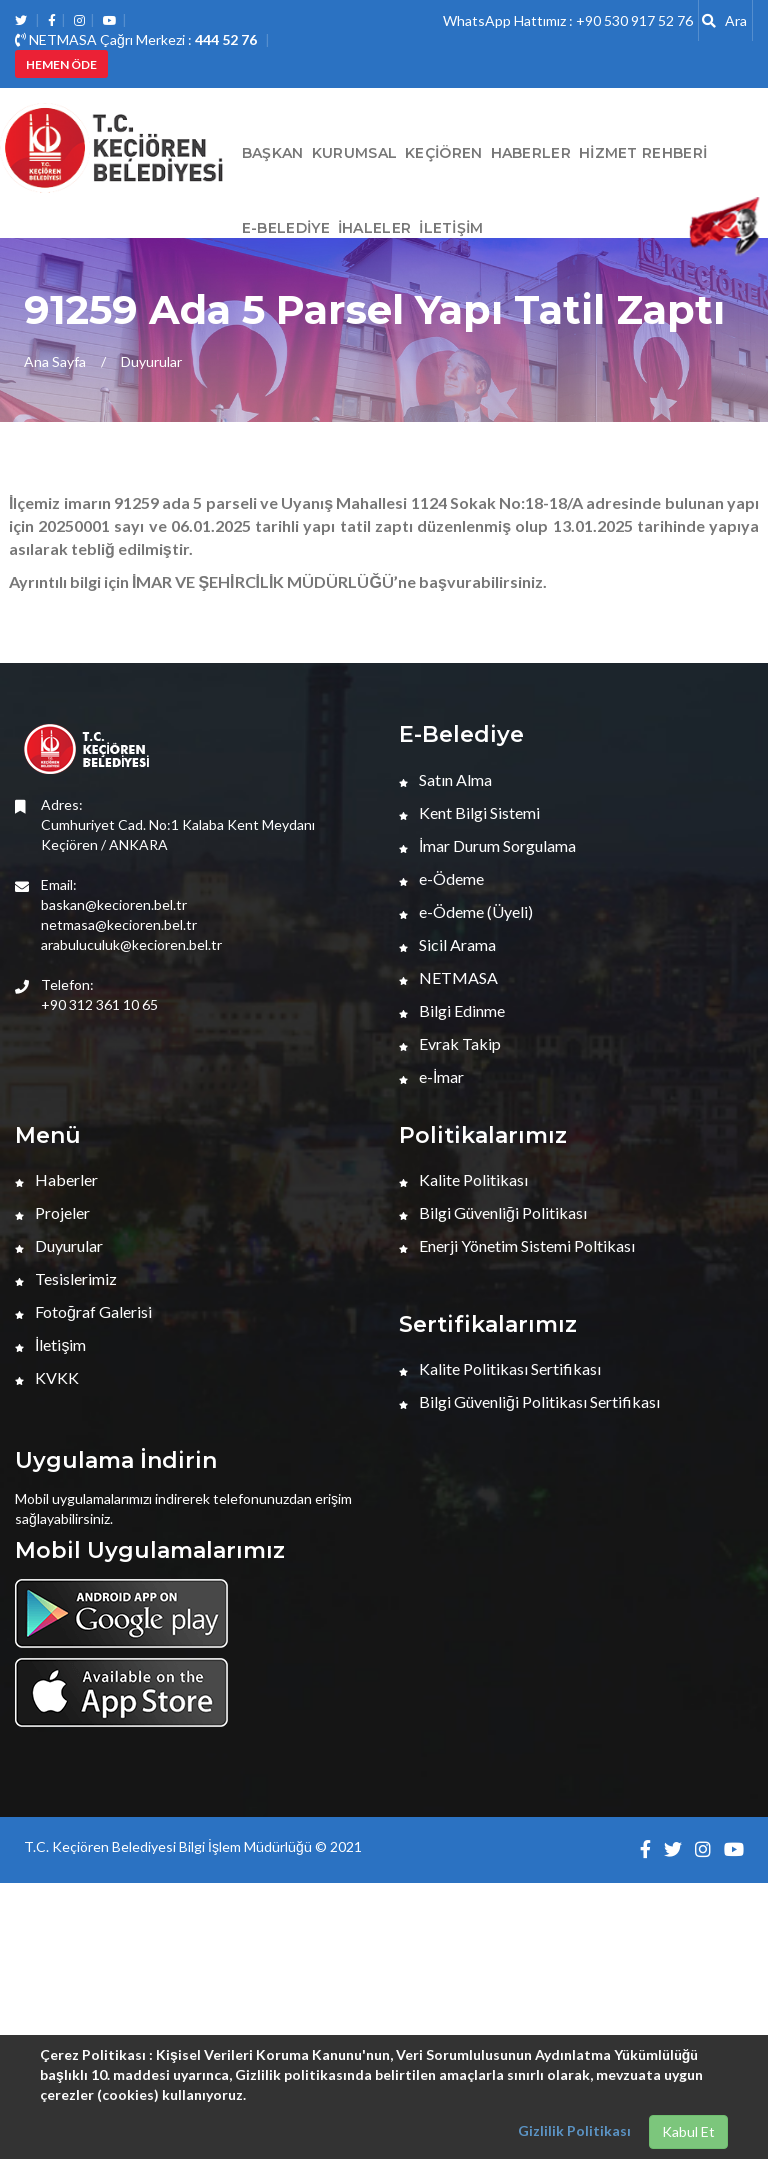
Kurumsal (354, 153)
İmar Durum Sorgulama (487, 845)
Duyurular (151, 361)
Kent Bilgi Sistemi (469, 812)
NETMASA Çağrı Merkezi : (136, 39)
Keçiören (443, 153)
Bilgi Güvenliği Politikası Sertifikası (529, 1401)
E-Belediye (286, 228)
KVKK (47, 1377)
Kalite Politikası (463, 1179)
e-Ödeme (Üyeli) (466, 911)
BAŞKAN (273, 153)
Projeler (52, 1212)
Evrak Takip (450, 1043)
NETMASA (448, 977)
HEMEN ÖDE (61, 64)
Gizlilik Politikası (574, 2130)
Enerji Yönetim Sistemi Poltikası (517, 1245)
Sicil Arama (447, 944)
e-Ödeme (441, 878)
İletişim (451, 228)
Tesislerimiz (66, 1278)
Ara (724, 20)
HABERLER (531, 153)
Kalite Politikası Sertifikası (500, 1368)
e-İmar (431, 1076)
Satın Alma (445, 779)
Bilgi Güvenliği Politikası (493, 1212)
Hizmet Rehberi (643, 153)
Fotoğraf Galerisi (83, 1311)
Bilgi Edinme (452, 1010)
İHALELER (374, 228)
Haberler (56, 1179)
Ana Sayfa (55, 361)
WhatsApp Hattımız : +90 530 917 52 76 (568, 20)
